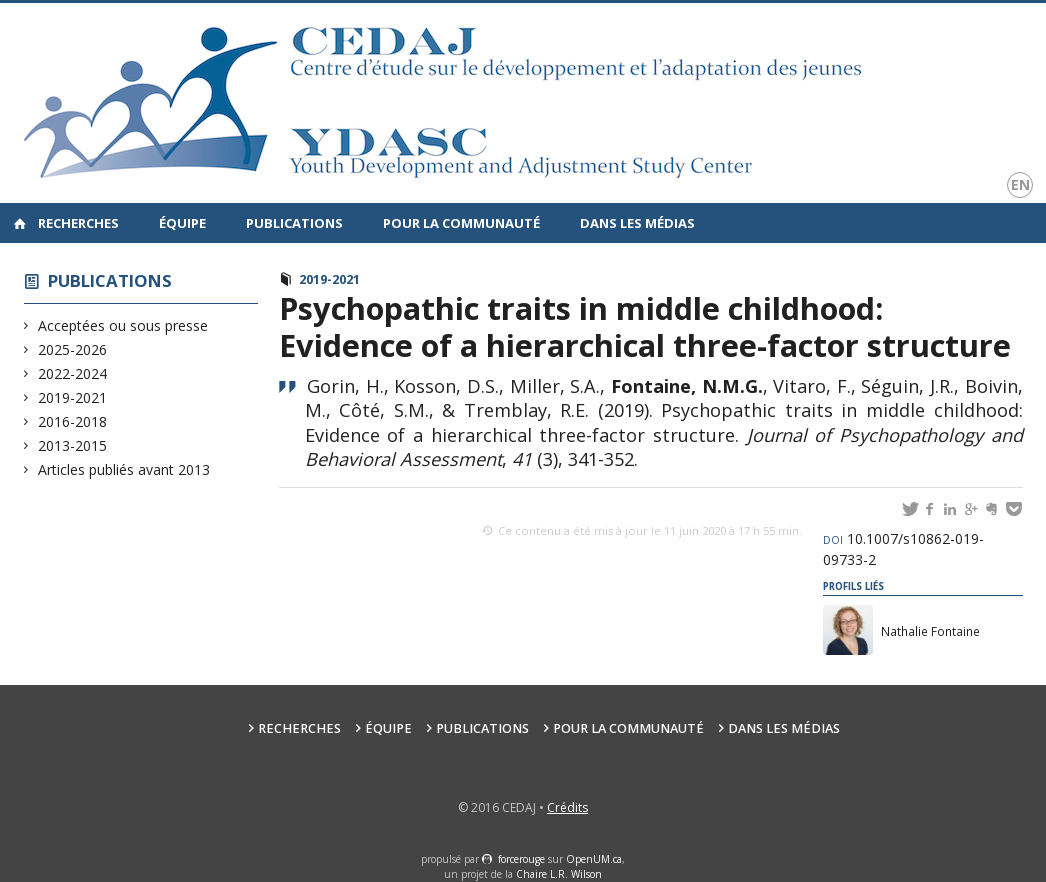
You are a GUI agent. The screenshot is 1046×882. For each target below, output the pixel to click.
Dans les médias (637, 223)
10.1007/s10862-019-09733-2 (903, 549)
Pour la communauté (461, 223)
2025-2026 (73, 349)
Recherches (78, 223)
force (521, 859)
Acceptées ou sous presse (123, 325)
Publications (294, 223)
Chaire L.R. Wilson (559, 874)
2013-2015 (73, 445)
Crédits (567, 807)
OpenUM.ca (594, 859)
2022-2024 (73, 373)
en (1020, 184)
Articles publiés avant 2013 (124, 469)
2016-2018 (73, 421)
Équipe (182, 223)
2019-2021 (73, 397)
